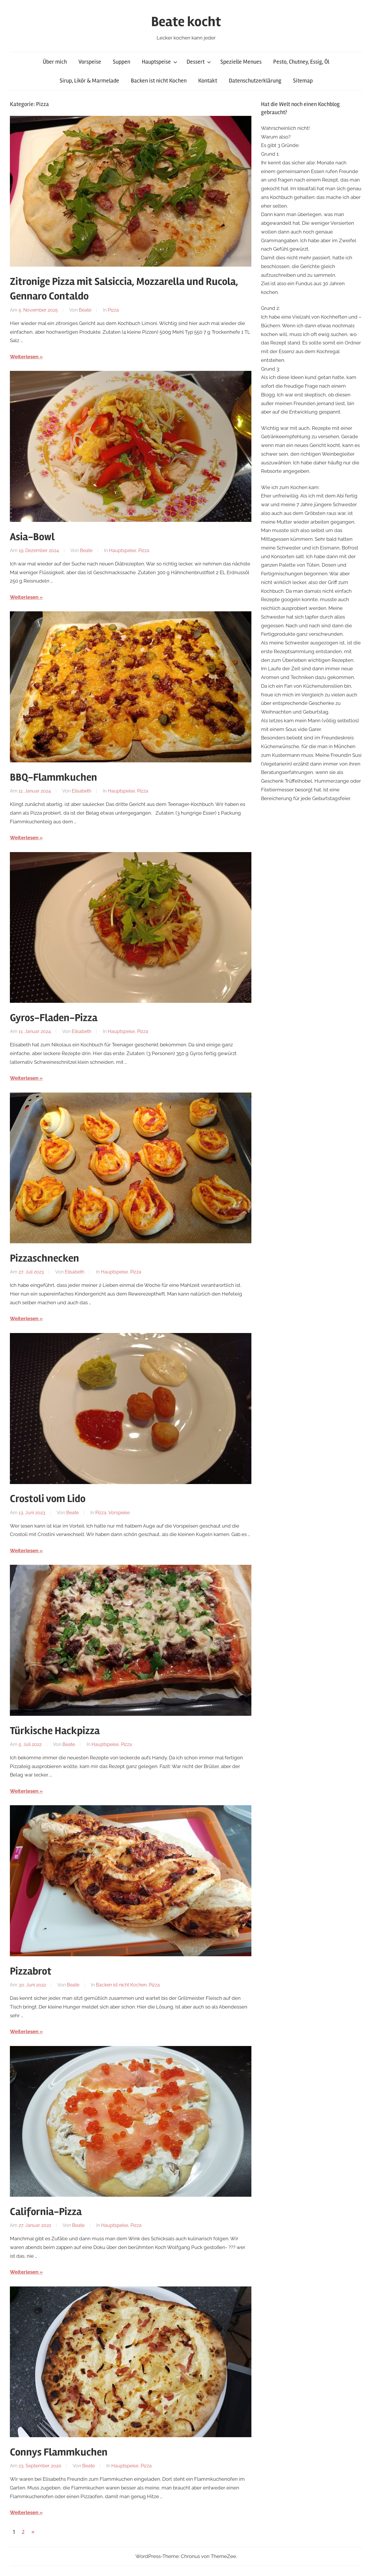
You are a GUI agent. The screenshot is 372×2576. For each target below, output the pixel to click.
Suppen (121, 61)
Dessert (199, 61)
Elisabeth (81, 791)
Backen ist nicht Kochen (159, 80)
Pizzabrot (30, 1971)
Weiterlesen (24, 357)
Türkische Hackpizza (55, 1730)
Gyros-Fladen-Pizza (53, 1018)
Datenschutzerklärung (255, 80)
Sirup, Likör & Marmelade (89, 80)
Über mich (55, 61)
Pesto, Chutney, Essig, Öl (301, 61)
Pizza (113, 310)
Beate (85, 310)
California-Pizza (46, 2211)
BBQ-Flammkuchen (53, 777)
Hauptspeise (159, 61)
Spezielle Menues (241, 61)
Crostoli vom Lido (47, 1498)
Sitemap (303, 80)
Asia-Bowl (32, 537)
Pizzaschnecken (44, 1258)
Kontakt (207, 80)
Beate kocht (186, 21)
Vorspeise (89, 61)
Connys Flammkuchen (59, 2452)
